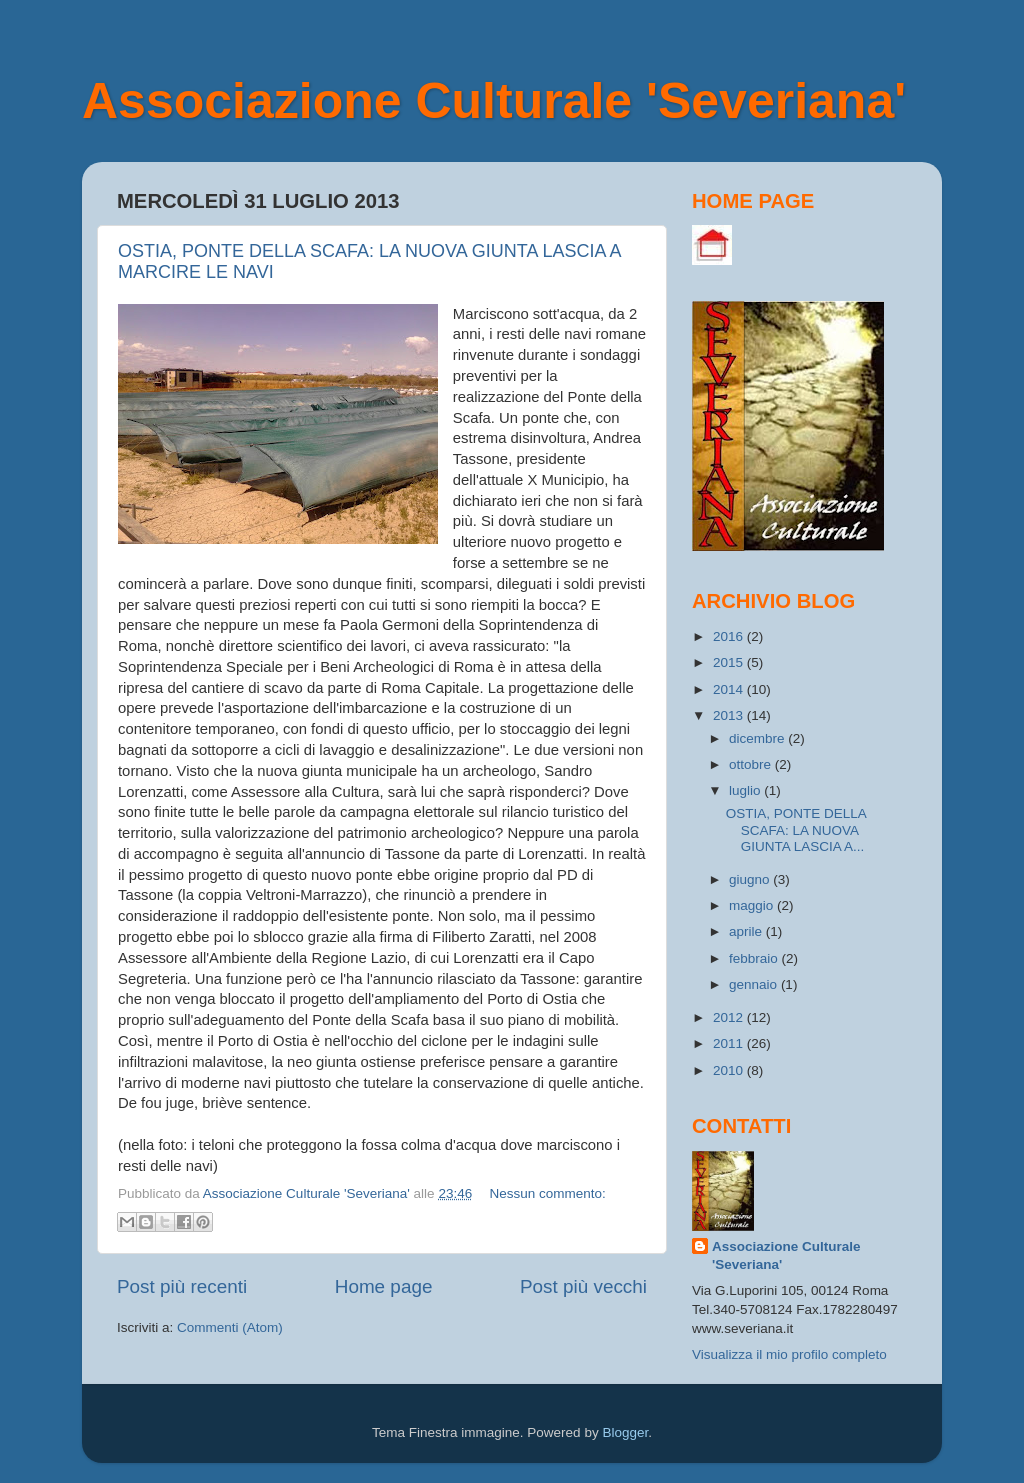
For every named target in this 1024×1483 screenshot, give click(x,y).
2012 (730, 1017)
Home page (384, 1286)
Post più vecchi (583, 1286)
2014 (730, 689)
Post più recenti (182, 1286)
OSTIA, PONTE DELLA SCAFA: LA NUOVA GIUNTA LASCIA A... (796, 829)
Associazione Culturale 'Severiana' (494, 101)
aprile (747, 931)
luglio (746, 790)
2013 (730, 715)
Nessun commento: (547, 1193)
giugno (751, 879)
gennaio (755, 984)
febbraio (755, 958)
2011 (730, 1043)
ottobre (752, 764)
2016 (730, 636)
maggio (753, 905)
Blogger (625, 1432)
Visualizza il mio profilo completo (789, 1354)
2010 (730, 1070)
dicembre (758, 738)
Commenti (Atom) (230, 1327)
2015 (730, 662)
